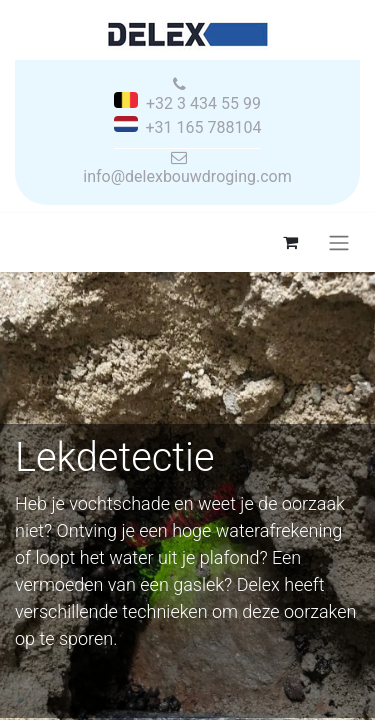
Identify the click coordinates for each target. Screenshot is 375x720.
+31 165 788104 (204, 127)
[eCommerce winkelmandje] (290, 242)
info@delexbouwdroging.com (187, 176)
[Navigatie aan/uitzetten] (339, 242)
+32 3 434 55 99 (203, 103)
